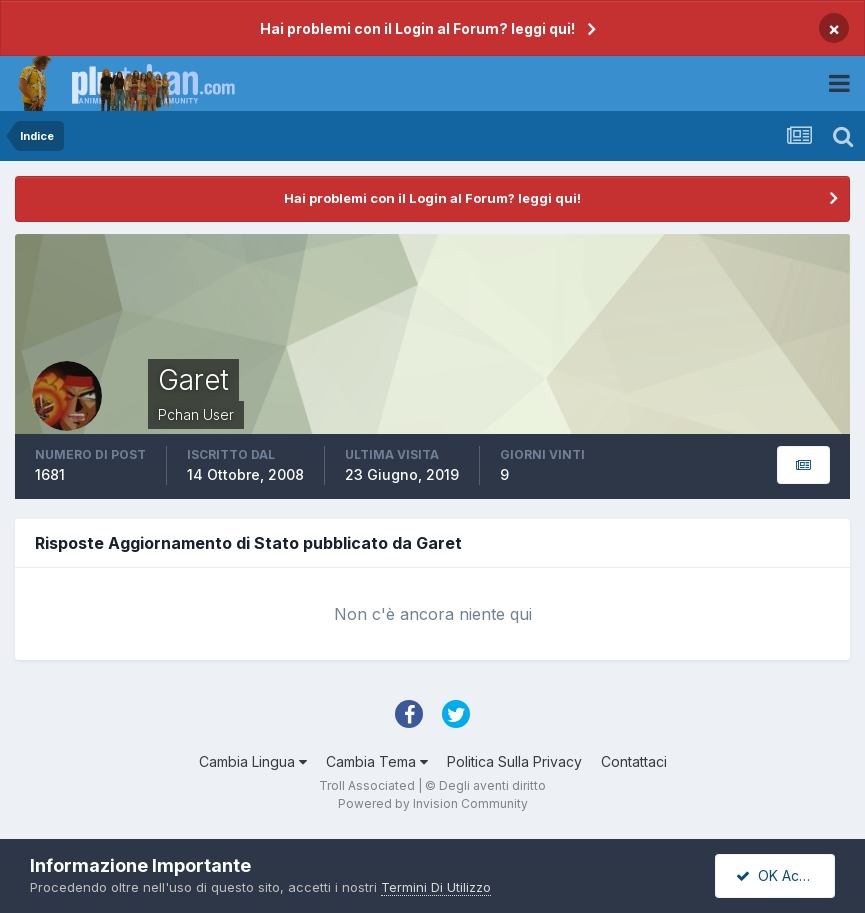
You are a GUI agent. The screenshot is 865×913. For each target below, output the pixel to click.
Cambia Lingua (253, 761)
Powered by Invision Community (433, 803)
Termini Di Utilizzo (436, 887)
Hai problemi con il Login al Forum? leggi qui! (417, 28)
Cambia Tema (377, 761)
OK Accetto (784, 875)
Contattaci (634, 761)
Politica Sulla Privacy (514, 761)
